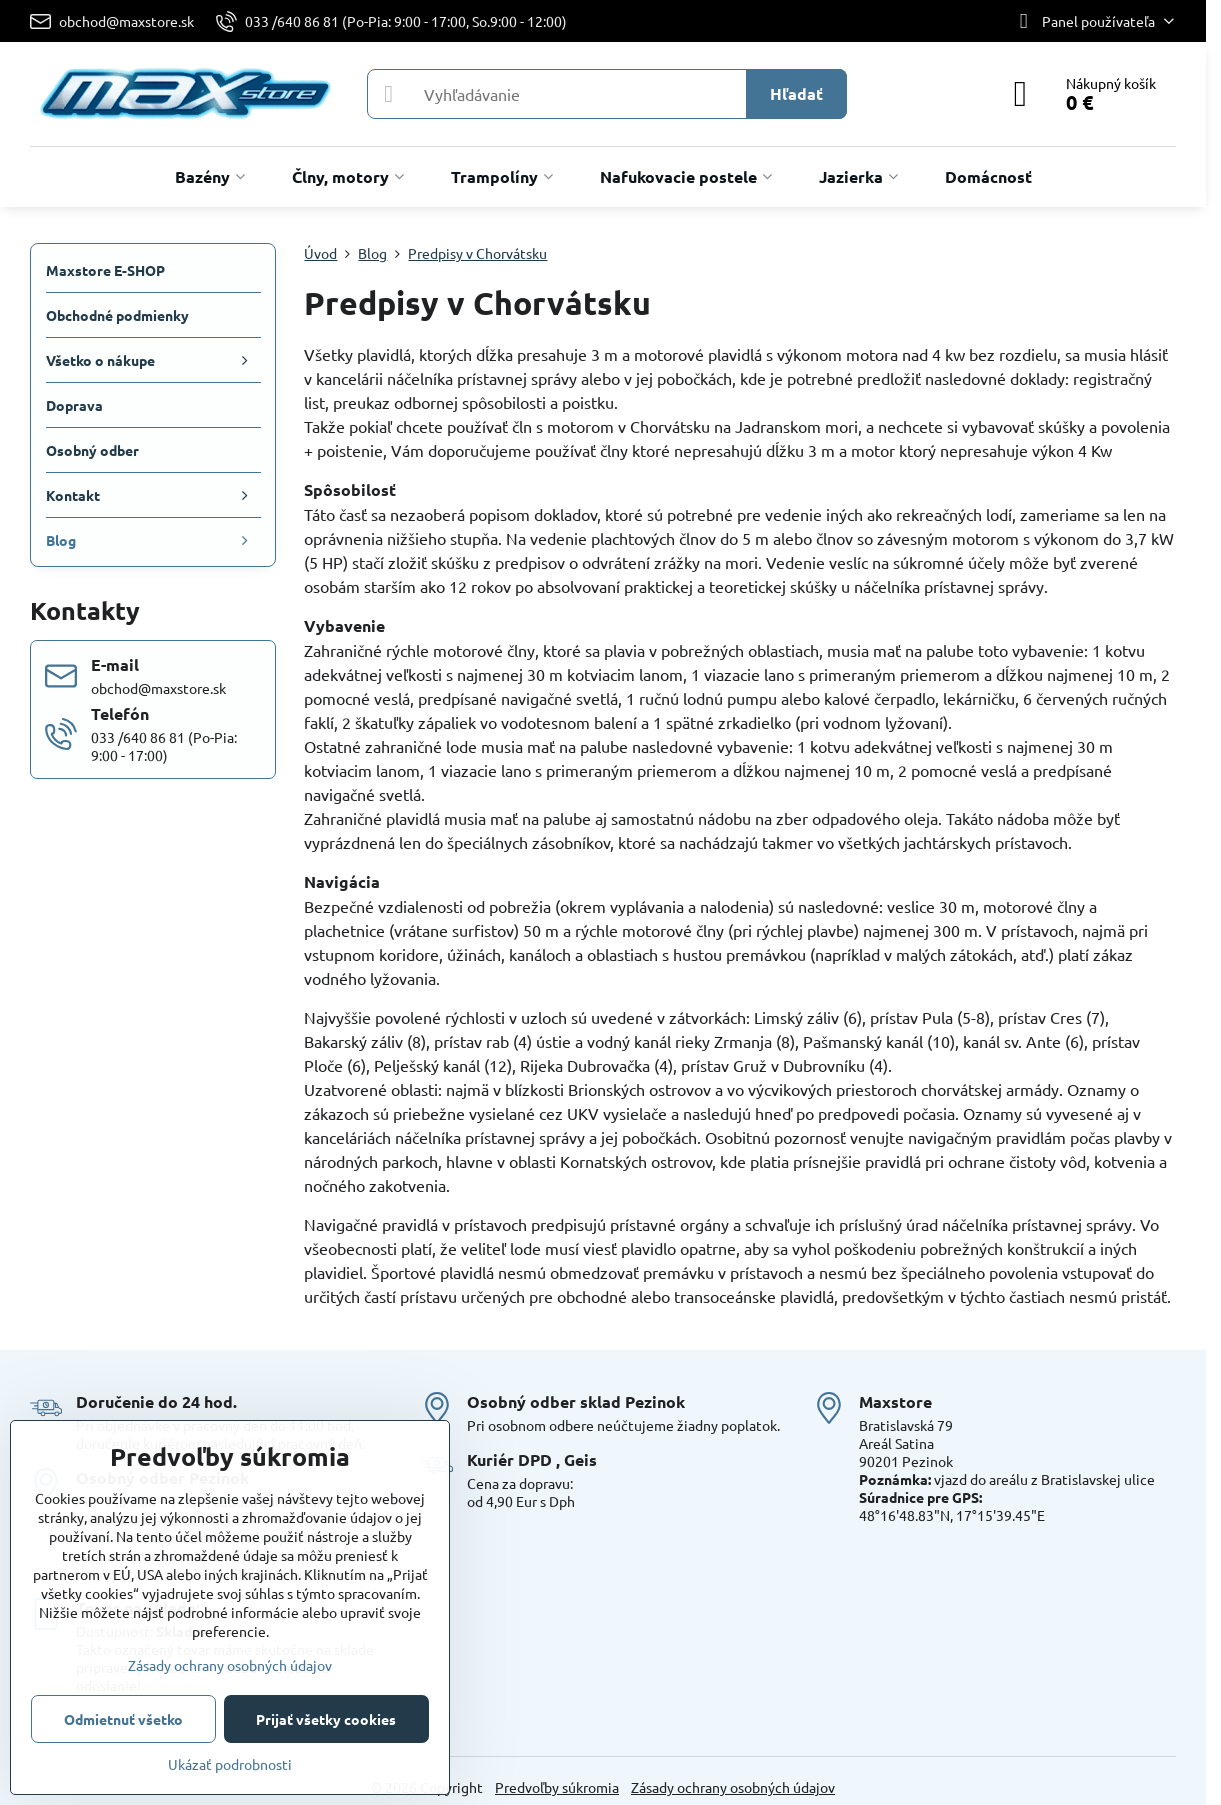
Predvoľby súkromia (557, 1787)
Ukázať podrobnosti (230, 1764)
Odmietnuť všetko (123, 1719)
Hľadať (796, 93)
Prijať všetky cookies (326, 1719)
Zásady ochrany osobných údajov (733, 1787)
